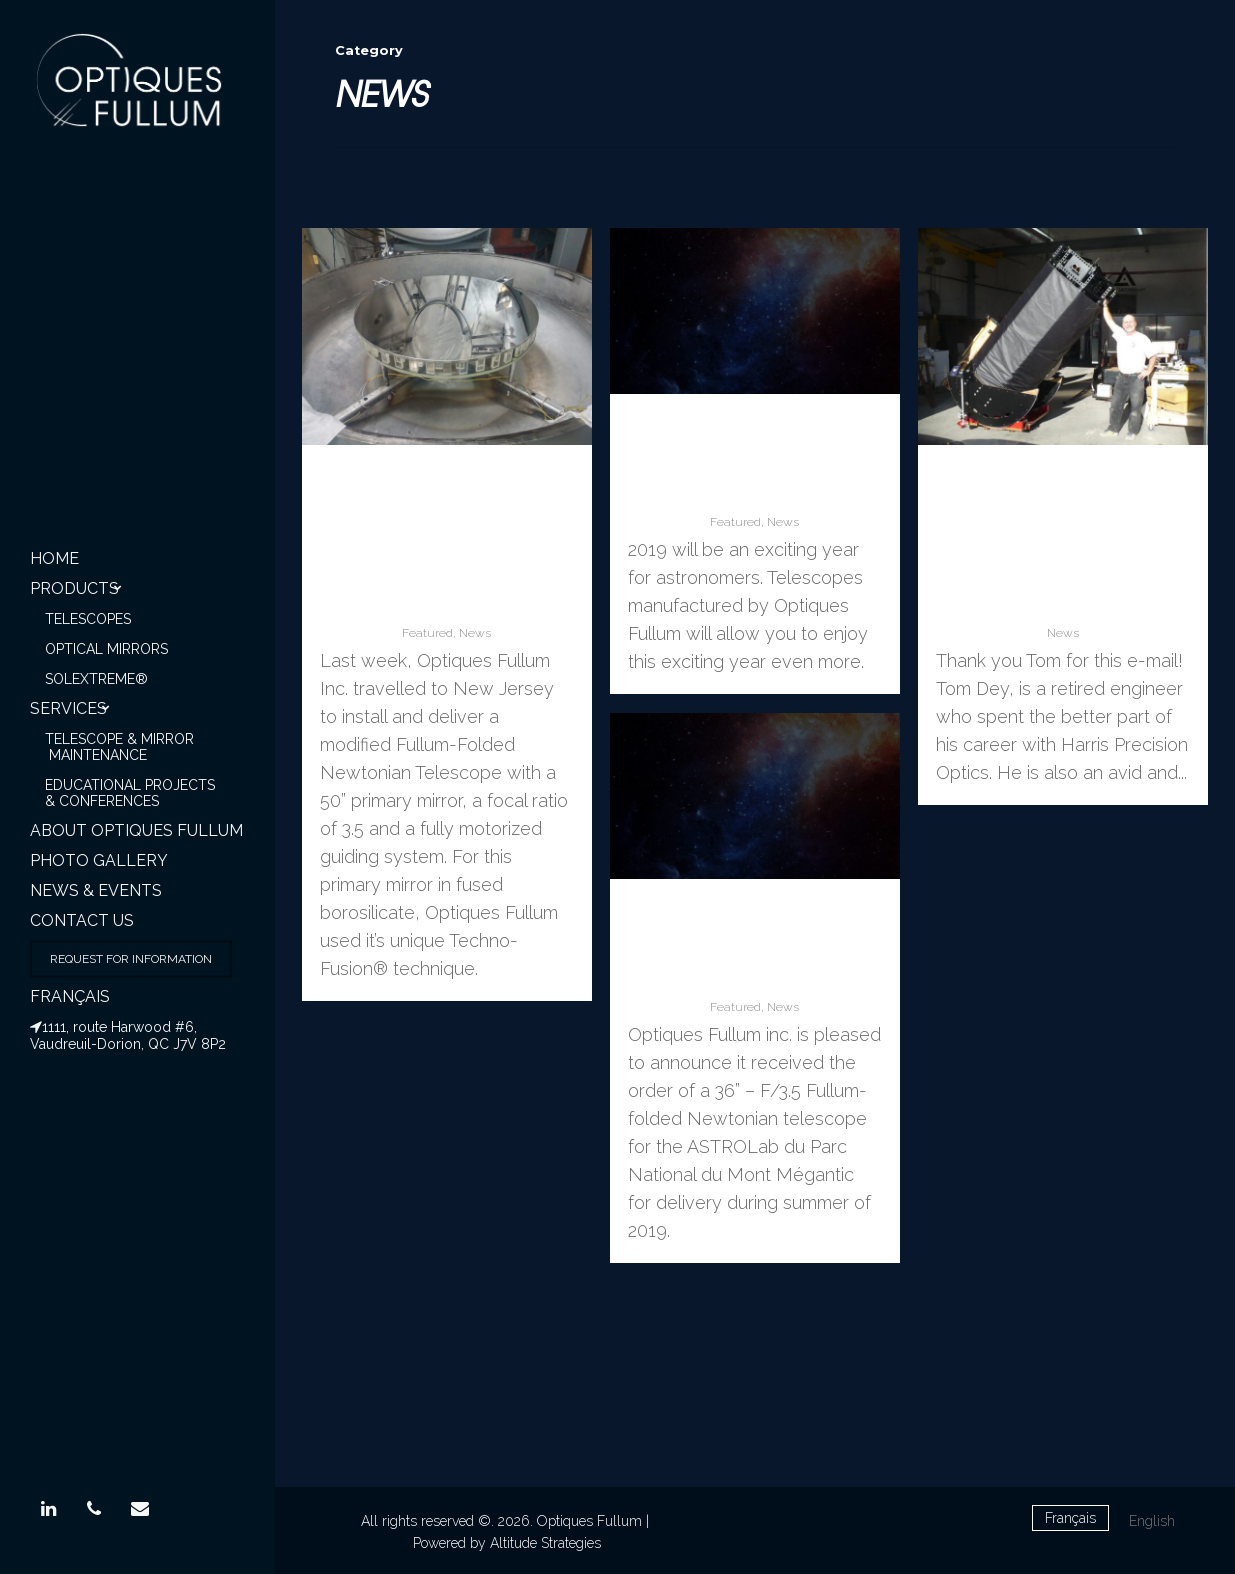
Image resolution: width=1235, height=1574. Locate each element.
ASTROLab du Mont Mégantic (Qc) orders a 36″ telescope (754, 947)
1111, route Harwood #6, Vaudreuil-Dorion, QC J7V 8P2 (128, 1035)
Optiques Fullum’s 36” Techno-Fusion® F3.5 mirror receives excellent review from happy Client (1062, 543)
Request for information (131, 959)
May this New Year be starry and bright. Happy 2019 (755, 462)
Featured (427, 633)
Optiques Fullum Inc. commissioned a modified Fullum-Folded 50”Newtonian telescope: (447, 543)
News (475, 633)
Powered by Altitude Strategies (507, 1543)
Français (70, 996)
